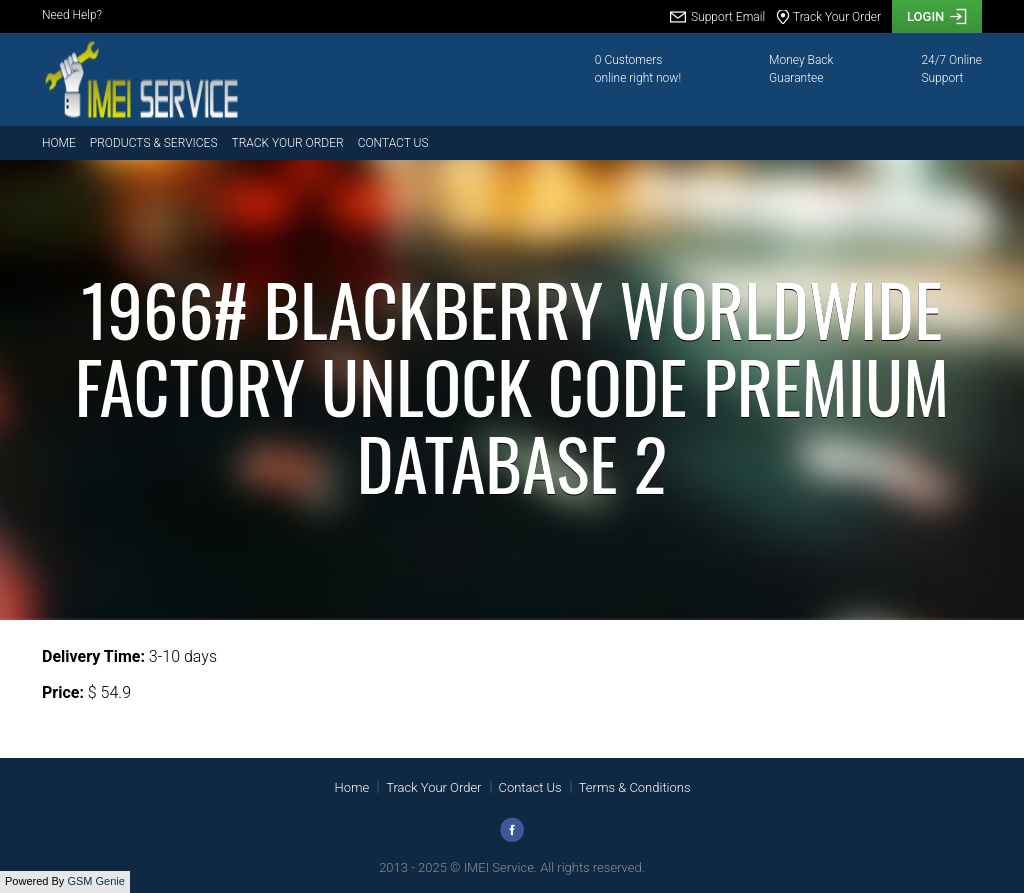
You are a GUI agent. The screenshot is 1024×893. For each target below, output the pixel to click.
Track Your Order (288, 143)
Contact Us (393, 143)
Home (59, 143)
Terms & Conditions (635, 787)
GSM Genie (95, 881)
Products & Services (154, 143)
